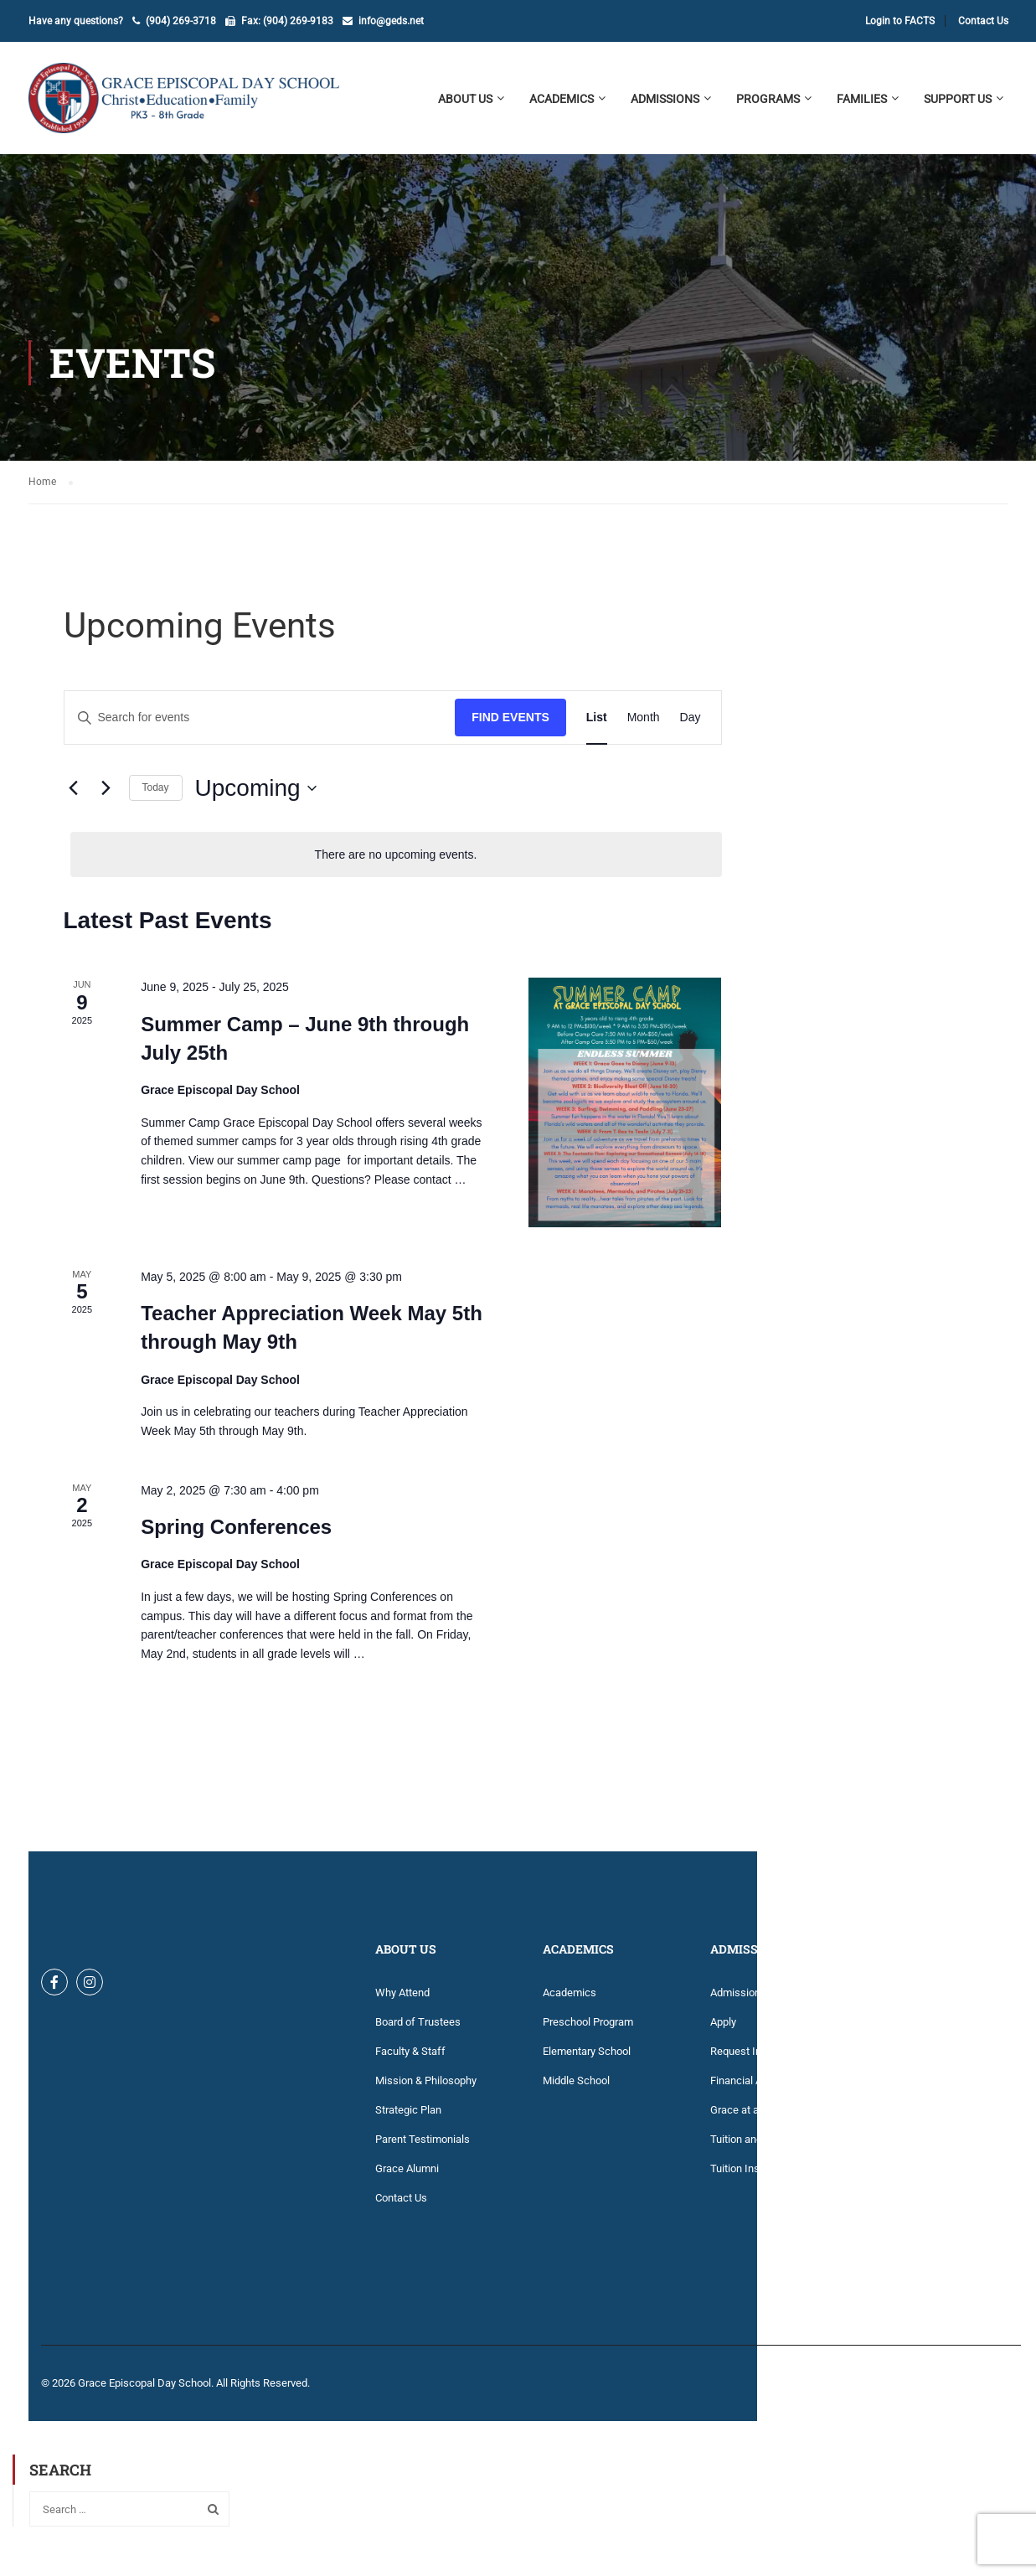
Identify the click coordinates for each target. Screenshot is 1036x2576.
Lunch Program (914, 2175)
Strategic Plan (408, 2116)
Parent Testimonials (422, 2146)
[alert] (396, 862)
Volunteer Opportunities (933, 2263)
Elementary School (587, 2058)
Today (155, 794)
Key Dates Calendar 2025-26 (945, 2116)
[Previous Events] (74, 795)
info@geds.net (391, 21)
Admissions (738, 1999)
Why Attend (402, 1999)
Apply (723, 2028)
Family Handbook (919, 2058)
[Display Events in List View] (596, 724)
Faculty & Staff (410, 2058)
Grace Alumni (407, 2175)
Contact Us (983, 21)
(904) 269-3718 (181, 21)
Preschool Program (588, 2028)
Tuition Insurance (751, 2175)
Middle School (576, 2087)
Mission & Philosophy (426, 2087)
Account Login (912, 1999)
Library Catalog (913, 2146)
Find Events (510, 723)
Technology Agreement (932, 2234)
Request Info (740, 2058)
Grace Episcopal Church (934, 2087)
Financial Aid (740, 2087)
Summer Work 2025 (925, 2204)
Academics (569, 1999)
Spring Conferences (236, 1533)
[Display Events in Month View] (643, 724)
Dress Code (905, 2028)
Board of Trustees (418, 2028)
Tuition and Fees (749, 2146)
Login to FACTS (900, 21)
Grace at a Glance (752, 2116)
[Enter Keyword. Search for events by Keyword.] (260, 724)
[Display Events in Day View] (690, 724)
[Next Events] (106, 795)
